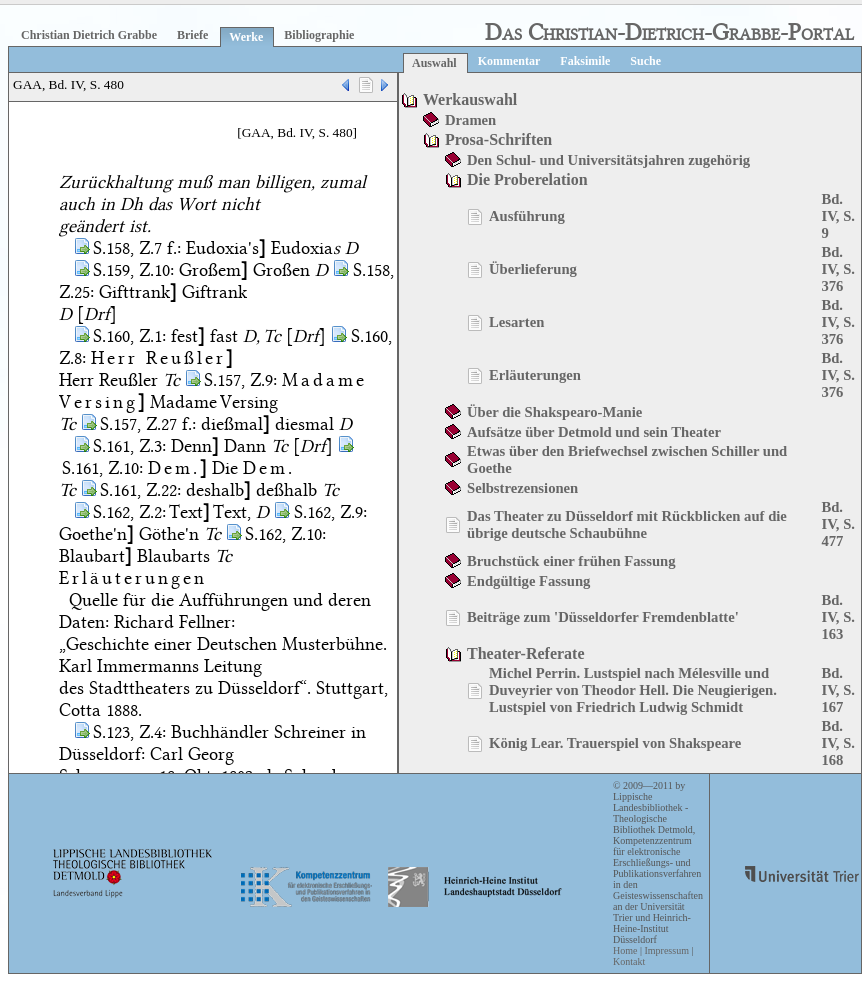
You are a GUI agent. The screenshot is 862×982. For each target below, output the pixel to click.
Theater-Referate (526, 653)
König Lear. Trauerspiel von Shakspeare (615, 743)
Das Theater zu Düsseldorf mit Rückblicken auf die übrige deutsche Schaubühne (627, 524)
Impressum (666, 950)
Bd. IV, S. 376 (838, 269)
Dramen (470, 120)
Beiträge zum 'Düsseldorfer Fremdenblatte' (603, 617)
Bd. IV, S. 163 (838, 617)
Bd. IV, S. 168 (838, 743)
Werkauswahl (470, 99)
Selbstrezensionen (522, 488)
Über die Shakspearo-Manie (554, 412)
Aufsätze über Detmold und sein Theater (594, 432)
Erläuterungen (535, 375)
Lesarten (516, 322)
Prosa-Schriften (498, 139)
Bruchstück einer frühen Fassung (571, 561)
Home (625, 950)
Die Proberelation (527, 179)
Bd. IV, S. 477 (838, 524)
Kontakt (629, 961)
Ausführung (527, 216)
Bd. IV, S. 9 (838, 216)
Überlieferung (533, 269)
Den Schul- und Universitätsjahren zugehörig (608, 160)
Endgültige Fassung (528, 581)
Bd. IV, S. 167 (838, 690)
